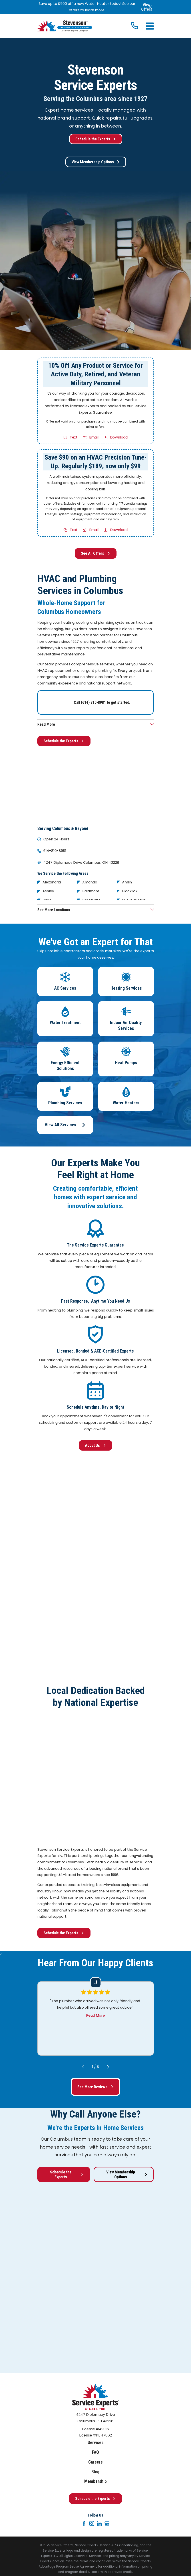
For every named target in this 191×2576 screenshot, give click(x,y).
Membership (95, 1984)
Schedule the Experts (95, 139)
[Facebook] (84, 2026)
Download (118, 437)
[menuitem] (62, 2089)
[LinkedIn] (99, 2026)
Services (95, 1945)
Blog (95, 1974)
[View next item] (108, 1760)
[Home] (64, 25)
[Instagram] (91, 2026)
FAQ (95, 1955)
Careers (95, 1964)
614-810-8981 (54, 850)
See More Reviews (95, 1780)
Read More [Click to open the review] (95, 1709)
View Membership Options (96, 161)
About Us (95, 1445)
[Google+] (107, 2026)
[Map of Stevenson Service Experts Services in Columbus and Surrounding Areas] (95, 787)
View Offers (146, 7)
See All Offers (95, 553)
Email (93, 437)
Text (74, 437)
